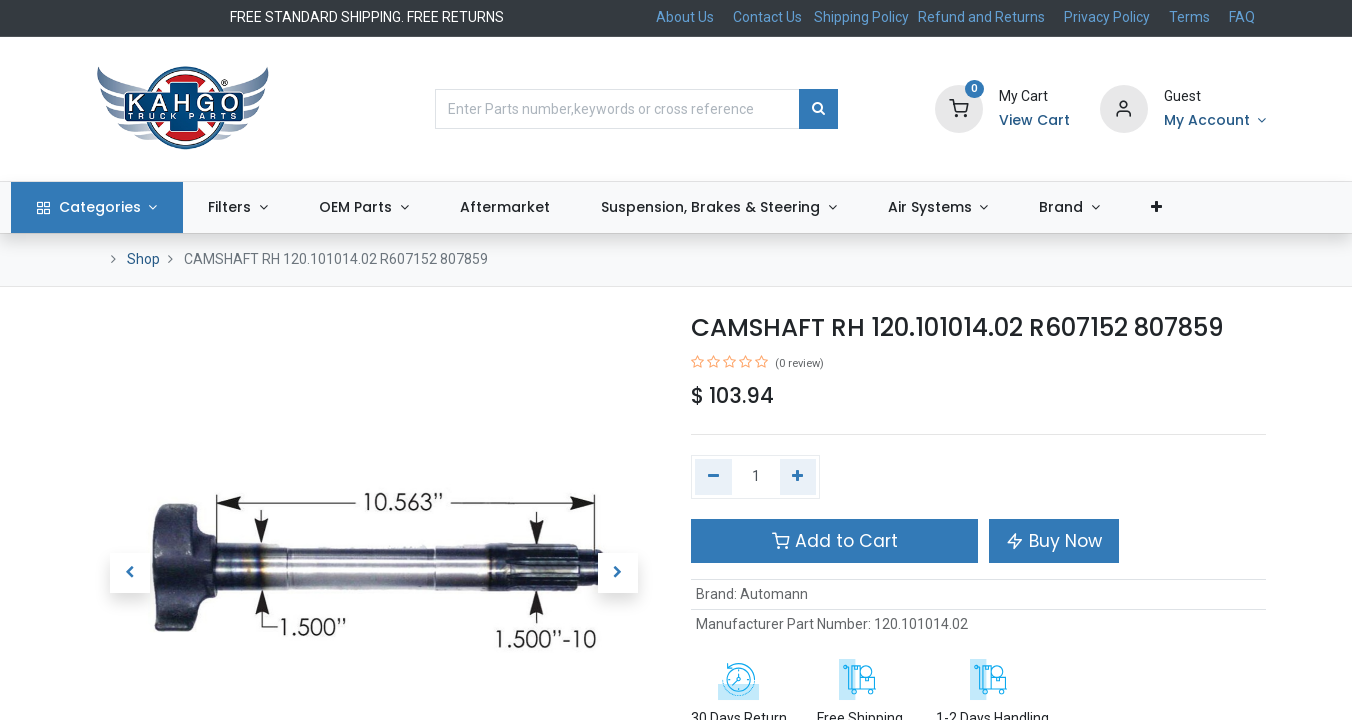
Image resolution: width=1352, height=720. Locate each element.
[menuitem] (580, 208)
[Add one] (798, 477)
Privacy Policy (1107, 17)
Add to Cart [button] (835, 541)
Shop (143, 259)
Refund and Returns (981, 17)
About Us (685, 17)
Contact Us (767, 17)
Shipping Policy (863, 17)
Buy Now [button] (1054, 541)
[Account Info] (1215, 121)
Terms (1189, 17)
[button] (1232, 208)
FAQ (1242, 17)
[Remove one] (713, 477)
